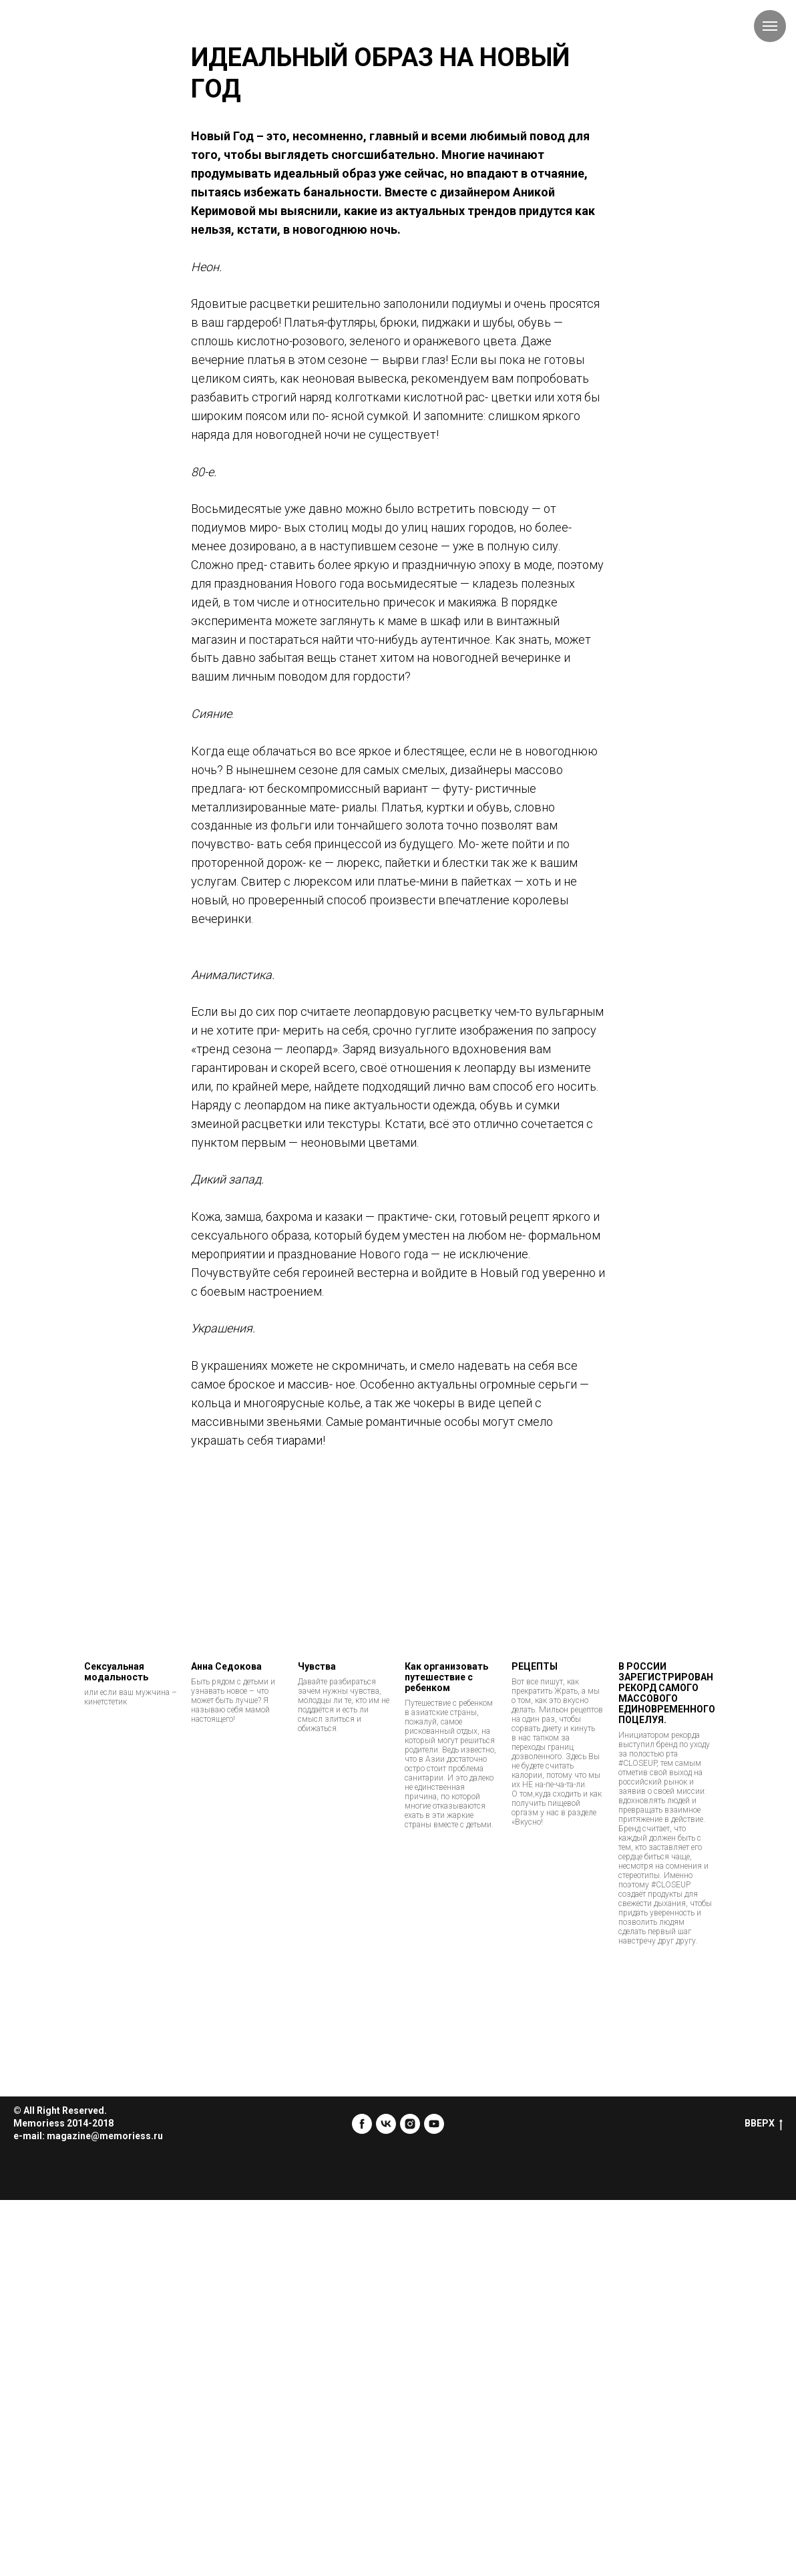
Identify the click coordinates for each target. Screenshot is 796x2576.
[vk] (386, 2124)
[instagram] (410, 2124)
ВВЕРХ (764, 2124)
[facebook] (362, 2124)
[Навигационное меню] (770, 26)
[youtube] (434, 2124)
